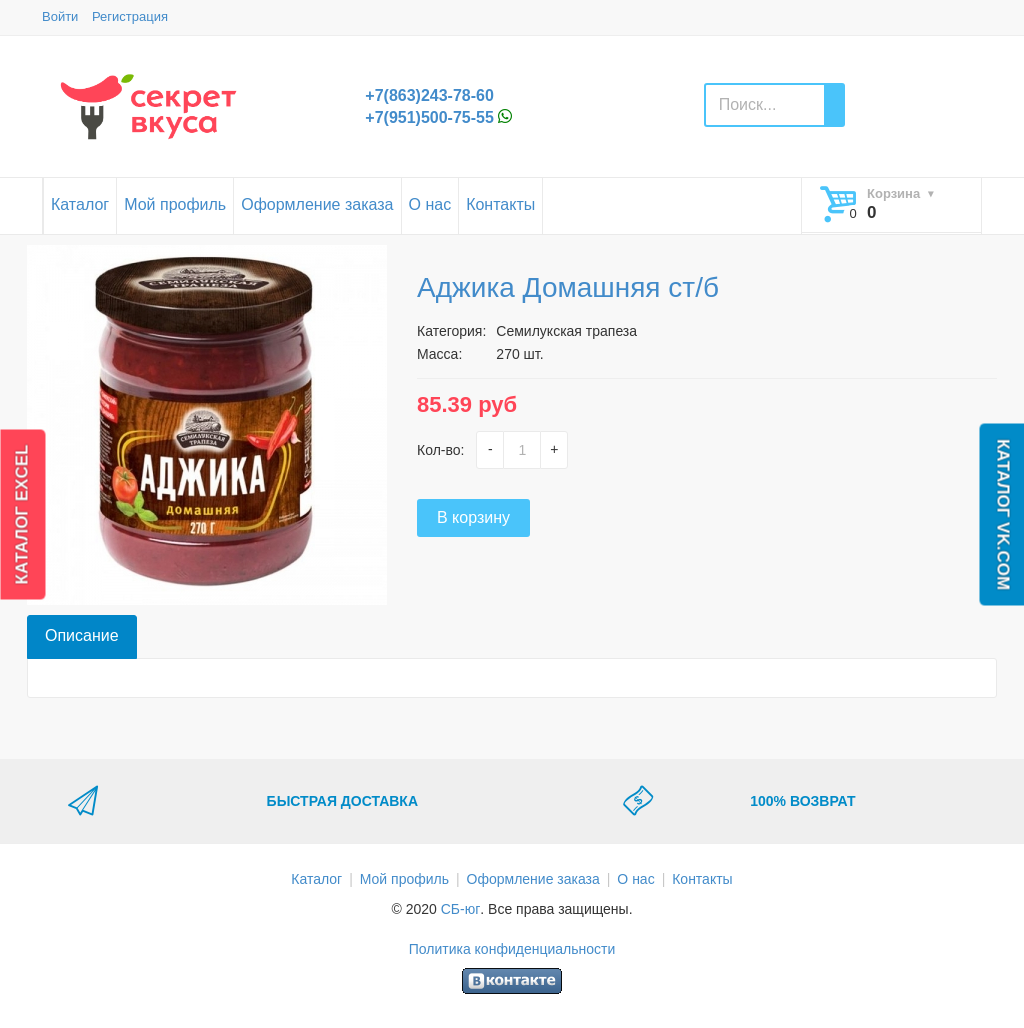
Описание (82, 635)
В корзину (473, 517)
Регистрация (130, 16)
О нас (430, 204)
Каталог (80, 204)
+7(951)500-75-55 (429, 117)
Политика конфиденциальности (512, 949)
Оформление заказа (317, 204)
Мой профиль (175, 204)
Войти (60, 16)
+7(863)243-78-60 (429, 95)
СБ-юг (461, 909)
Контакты (500, 204)
